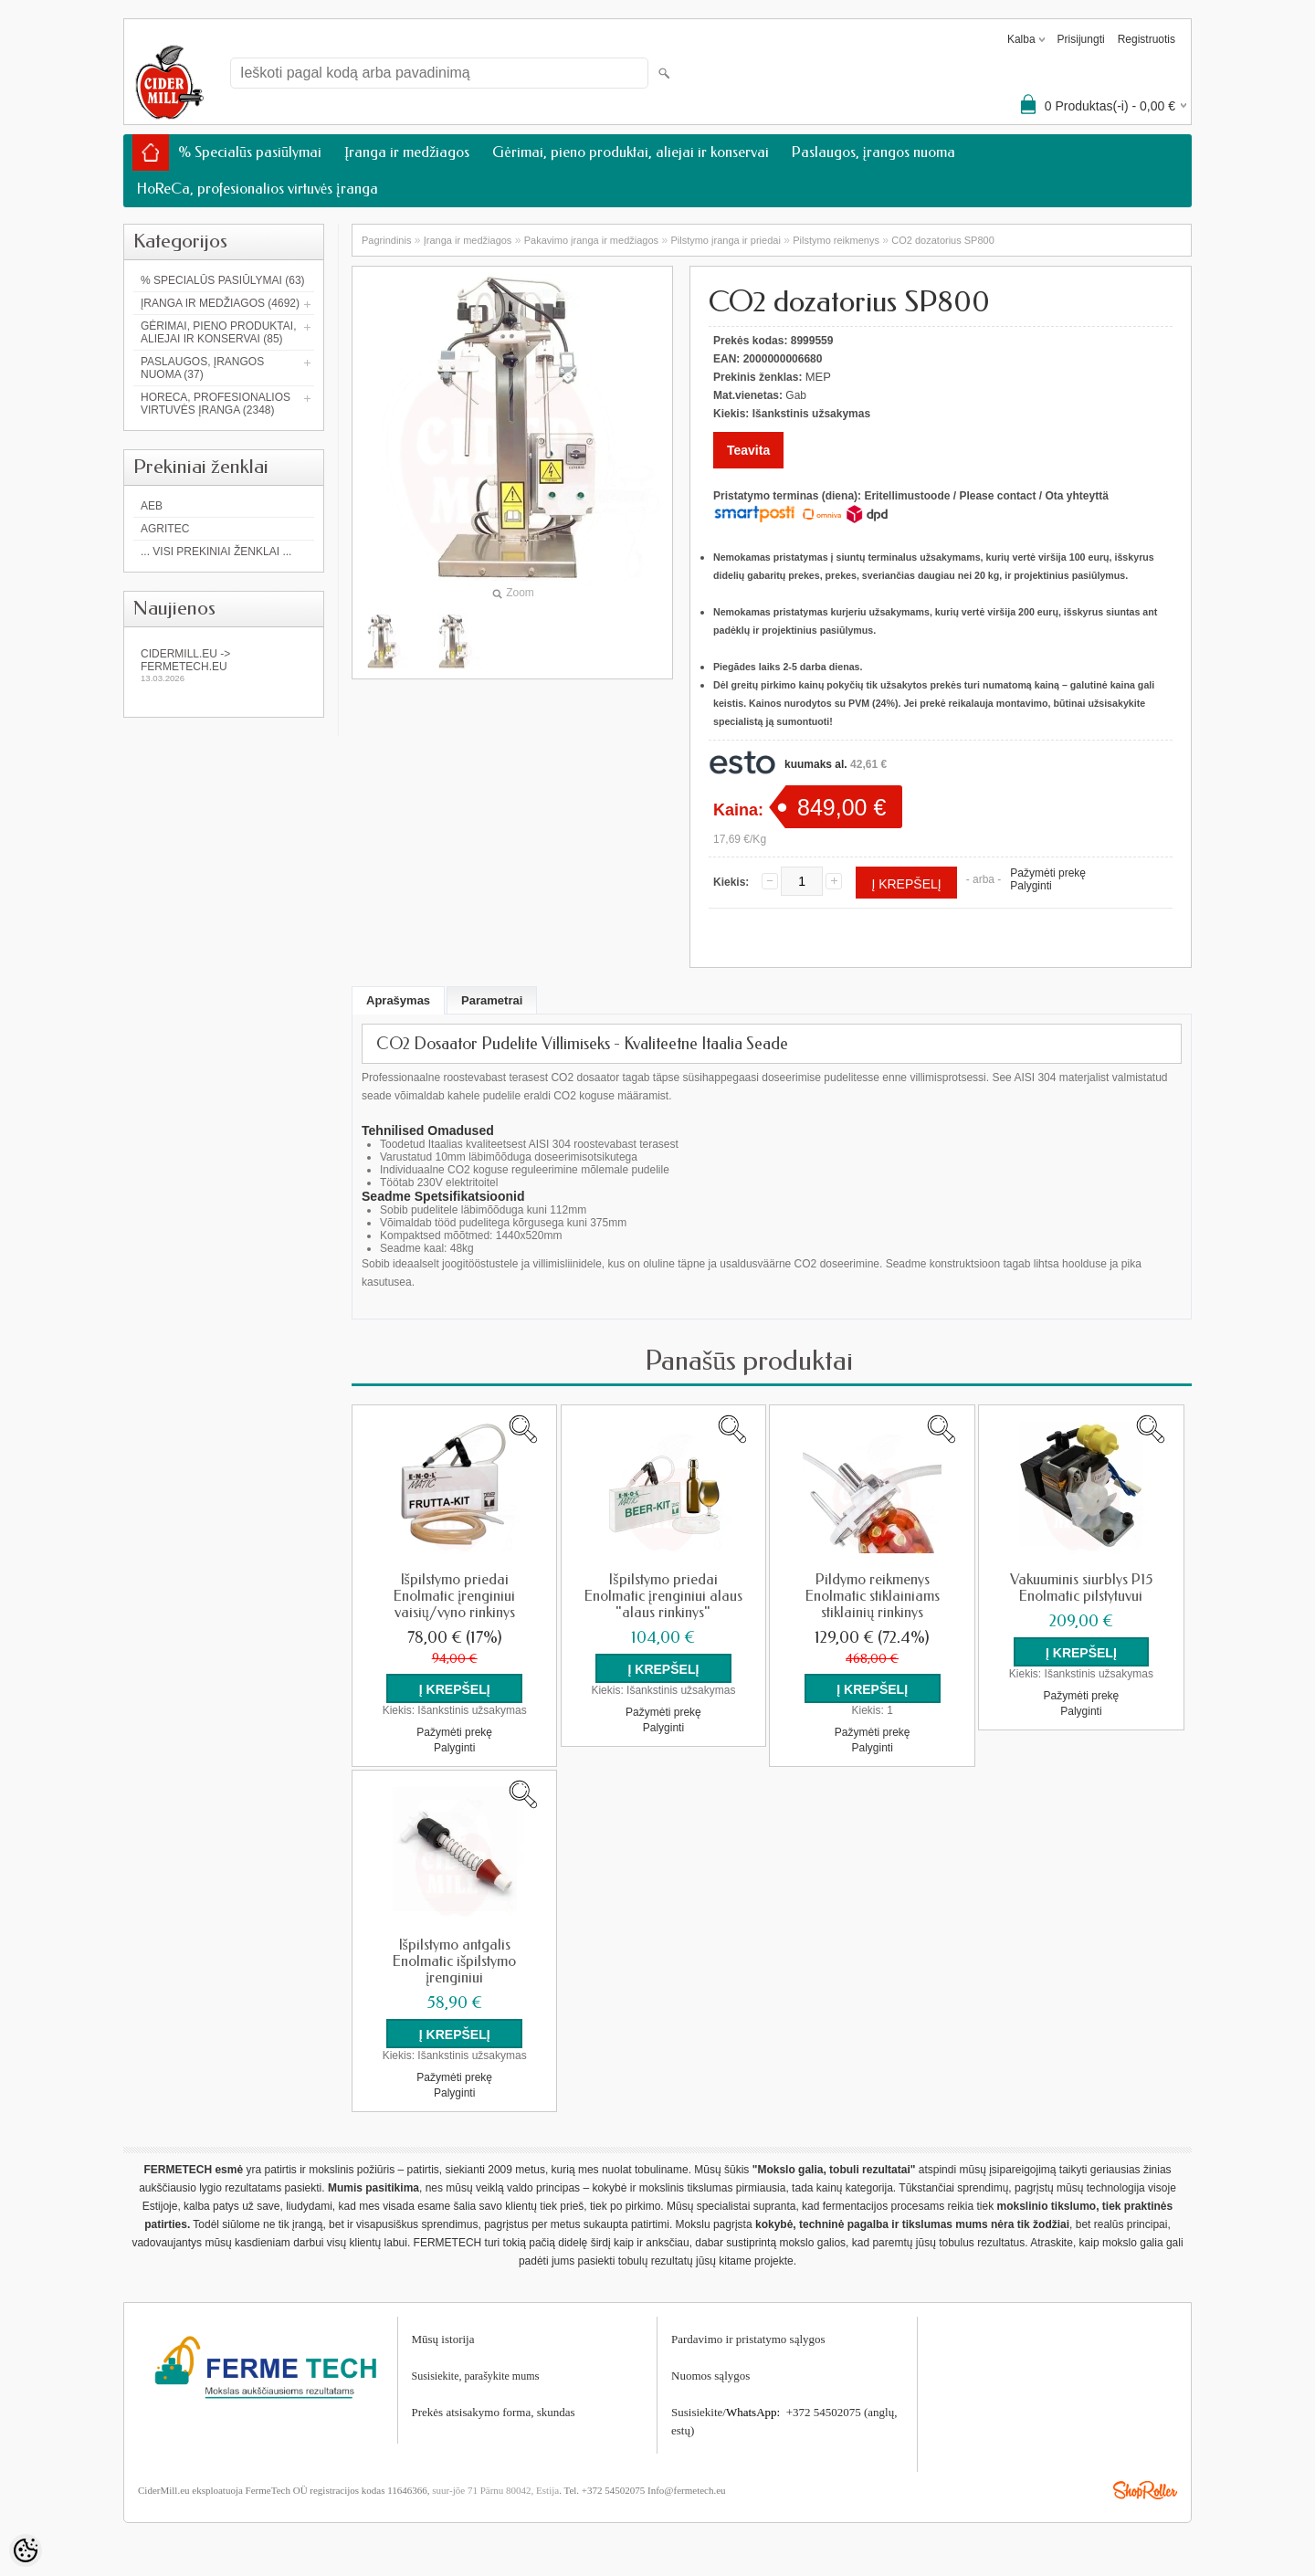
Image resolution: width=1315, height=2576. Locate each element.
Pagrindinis (386, 240)
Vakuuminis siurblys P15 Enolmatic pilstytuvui (1081, 1588)
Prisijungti (1081, 39)
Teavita (748, 450)
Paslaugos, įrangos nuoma (873, 152)
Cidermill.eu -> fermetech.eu (224, 665)
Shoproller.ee (1145, 2488)
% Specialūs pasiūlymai (249, 152)
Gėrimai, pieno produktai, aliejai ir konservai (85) (218, 332)
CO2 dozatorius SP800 (942, 240)
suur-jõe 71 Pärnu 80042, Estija (495, 2488)
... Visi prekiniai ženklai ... (216, 551)
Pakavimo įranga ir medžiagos (591, 240)
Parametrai (491, 1000)
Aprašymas (398, 1000)
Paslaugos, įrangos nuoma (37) (202, 368)
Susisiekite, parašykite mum (473, 2374)
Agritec (165, 528)
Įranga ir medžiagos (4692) (220, 303)
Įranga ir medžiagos (406, 152)
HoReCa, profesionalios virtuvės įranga (257, 188)
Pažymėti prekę (1048, 873)
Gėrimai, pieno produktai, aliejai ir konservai (630, 152)
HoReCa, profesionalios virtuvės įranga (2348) (215, 403)
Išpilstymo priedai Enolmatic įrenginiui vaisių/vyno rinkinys (454, 1596)
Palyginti (1030, 885)
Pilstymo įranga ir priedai (725, 240)
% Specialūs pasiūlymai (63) (223, 280)
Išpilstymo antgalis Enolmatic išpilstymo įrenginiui (454, 1960)
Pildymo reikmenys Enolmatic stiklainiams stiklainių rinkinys (872, 1596)
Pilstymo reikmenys (836, 240)
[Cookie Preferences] (25, 2550)
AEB (152, 505)
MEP (818, 377)
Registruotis (1146, 39)
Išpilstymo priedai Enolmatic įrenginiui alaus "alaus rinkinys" (663, 1596)
